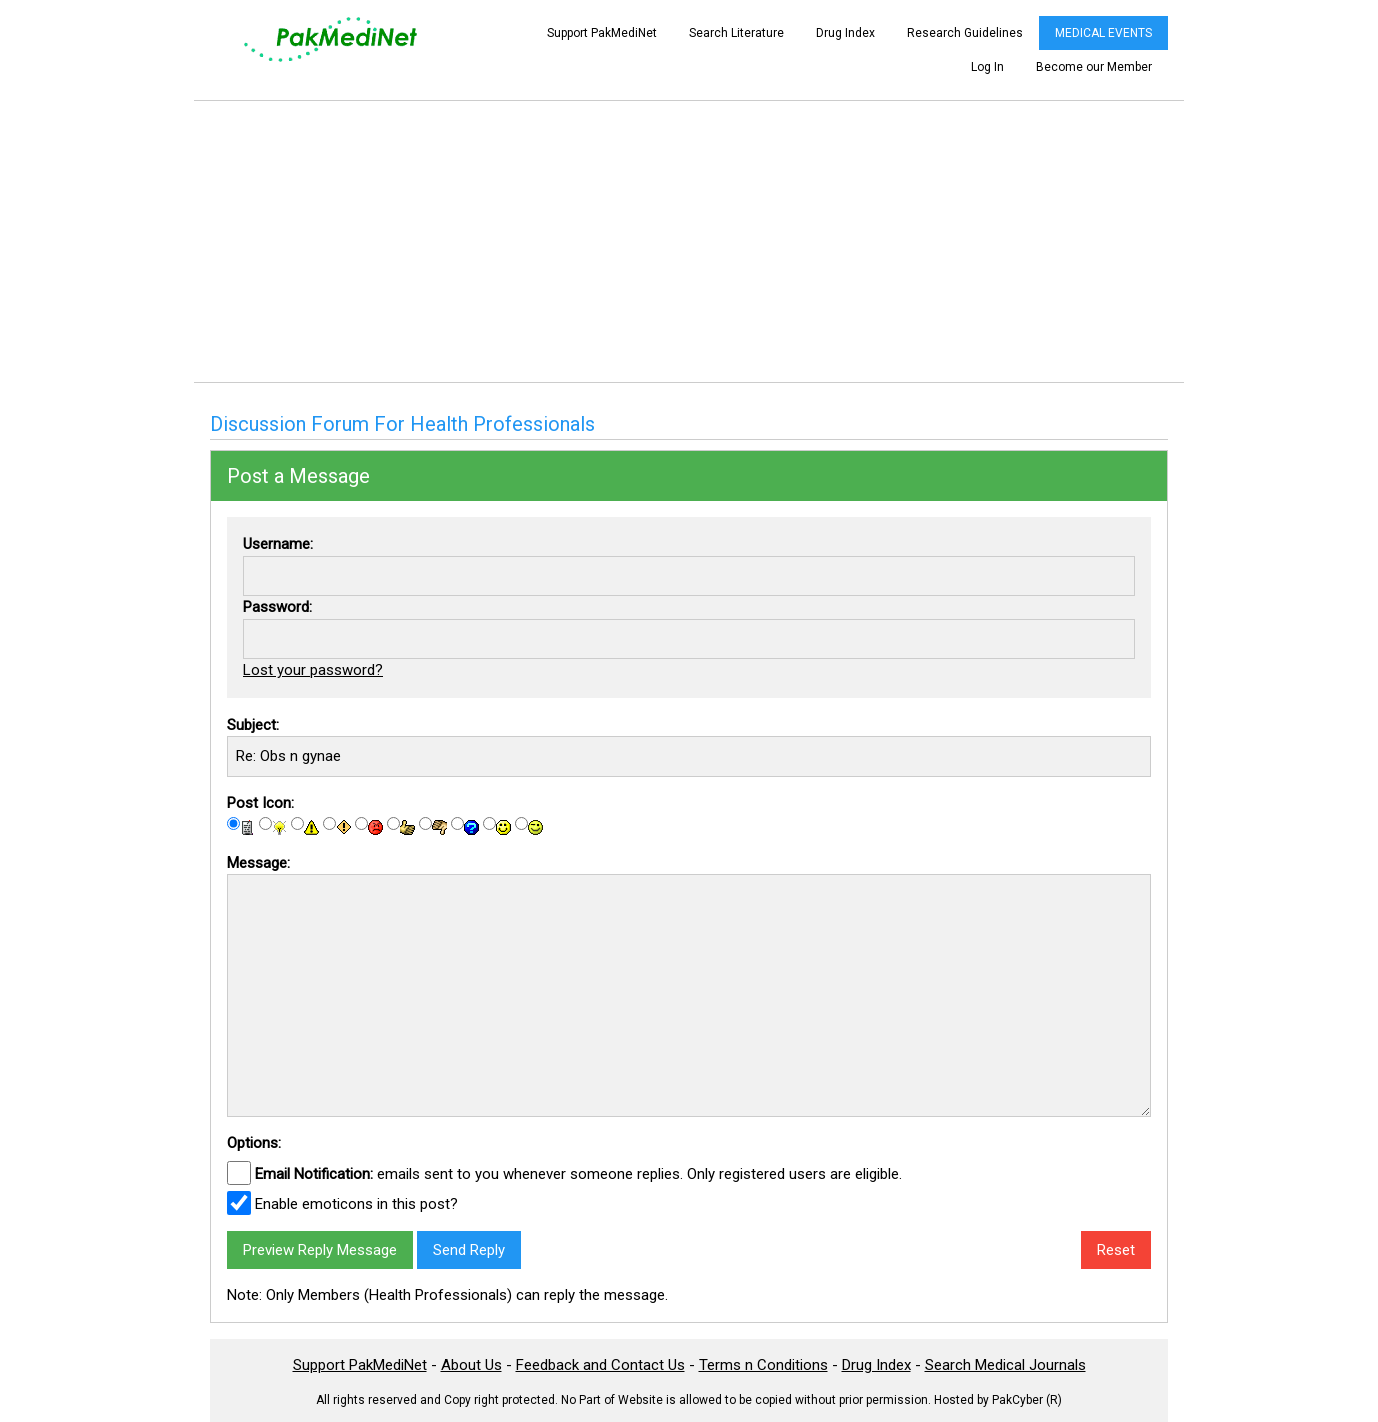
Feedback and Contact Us (600, 1365)
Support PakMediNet (602, 33)
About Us (471, 1365)
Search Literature (736, 33)
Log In (987, 67)
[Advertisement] (689, 241)
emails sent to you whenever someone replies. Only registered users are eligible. (578, 1174)
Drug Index (845, 33)
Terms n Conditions (763, 1365)
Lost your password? (313, 670)
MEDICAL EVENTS (1103, 33)
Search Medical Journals (1005, 1365)
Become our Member (1094, 67)
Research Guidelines (965, 33)
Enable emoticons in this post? (356, 1204)
